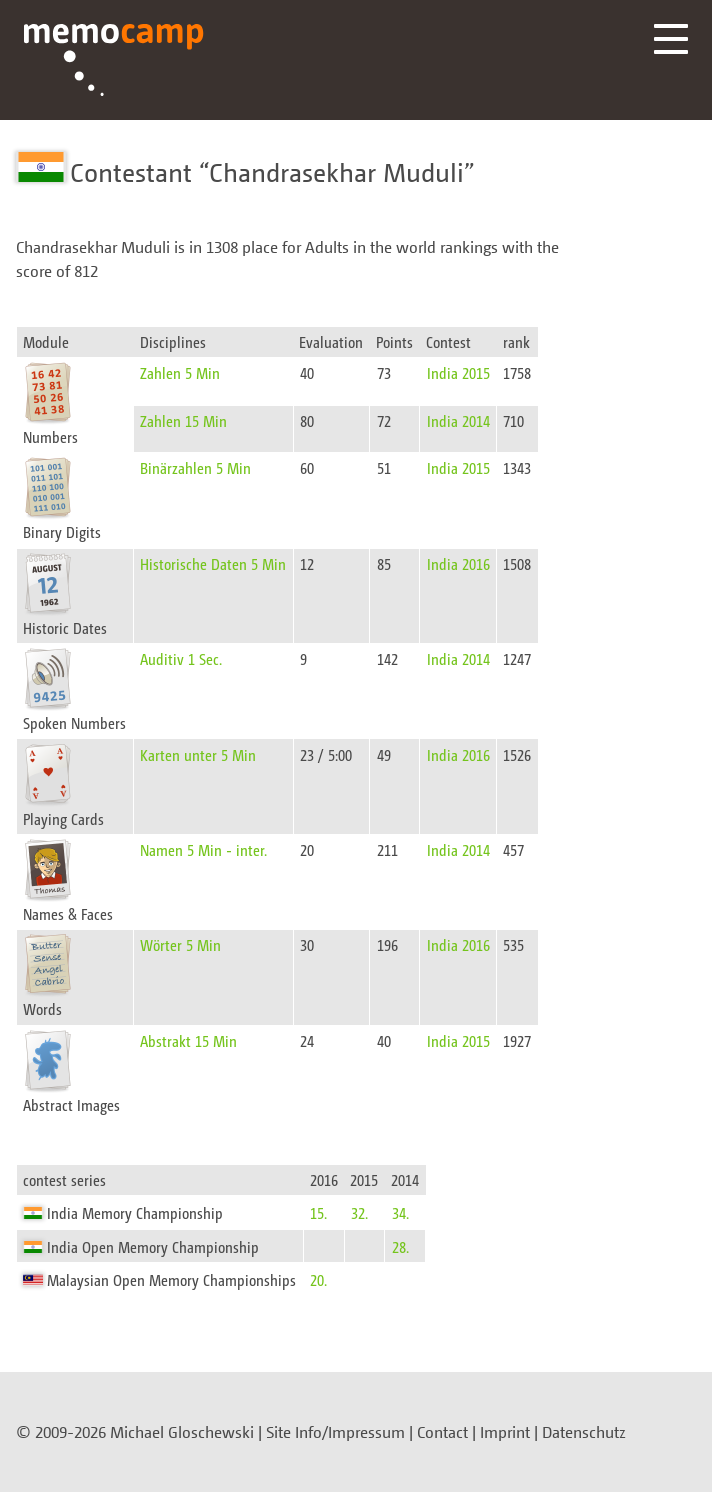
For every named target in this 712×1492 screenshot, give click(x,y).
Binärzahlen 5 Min (195, 467)
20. (318, 1279)
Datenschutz (584, 1432)
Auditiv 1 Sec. (181, 658)
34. (400, 1212)
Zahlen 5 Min (180, 372)
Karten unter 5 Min (198, 754)
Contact (442, 1432)
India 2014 (458, 420)
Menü (671, 39)
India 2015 (458, 372)
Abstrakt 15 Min (188, 1040)
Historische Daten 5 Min (213, 563)
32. (359, 1212)
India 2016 (458, 563)
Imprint (505, 1432)
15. (318, 1212)
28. (400, 1246)
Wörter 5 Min (180, 944)
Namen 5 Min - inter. (203, 849)
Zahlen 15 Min (183, 420)
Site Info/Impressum (335, 1432)
